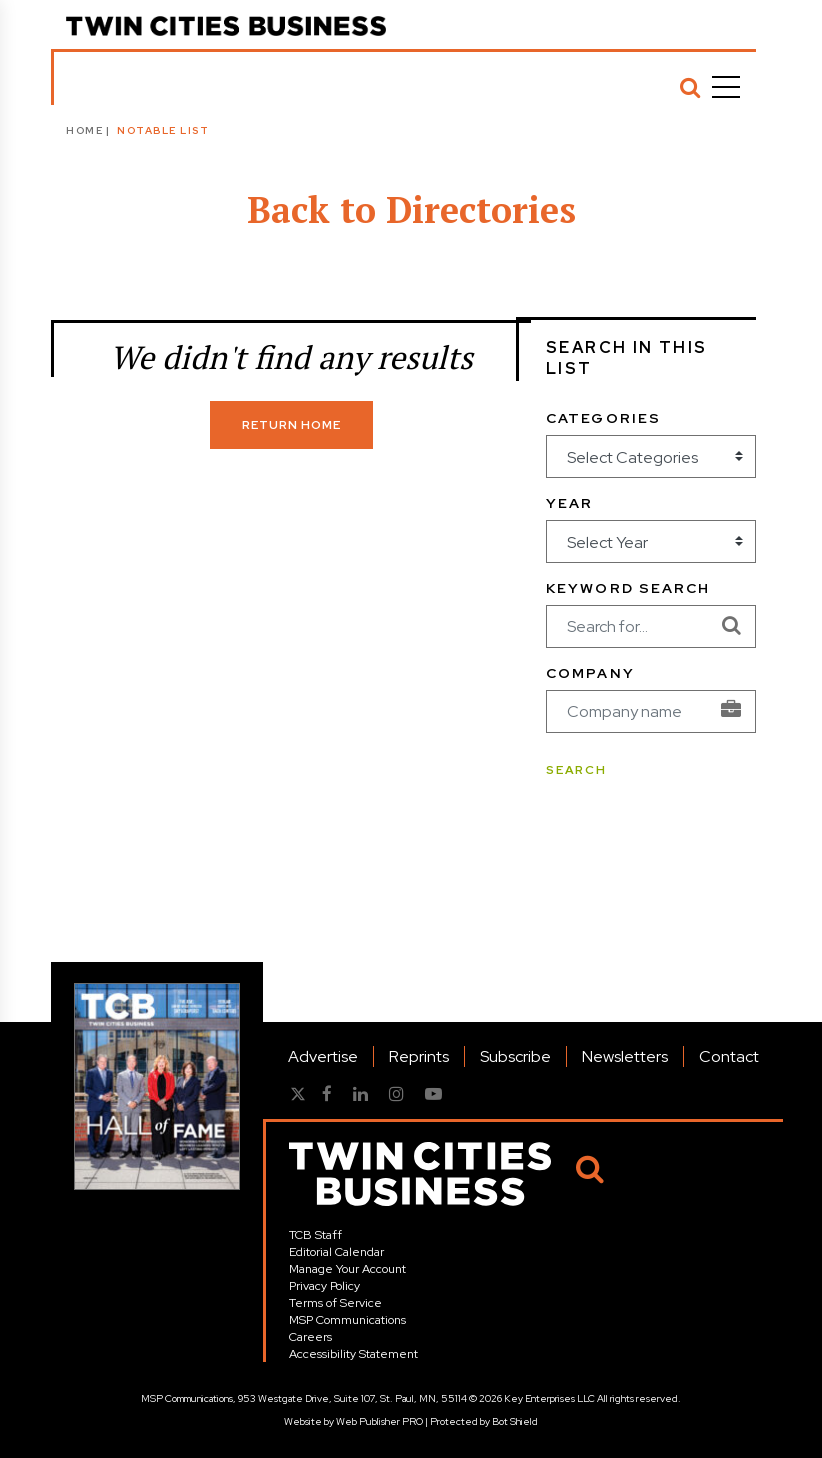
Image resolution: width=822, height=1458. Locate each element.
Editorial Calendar (336, 1252)
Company (590, 673)
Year (569, 503)
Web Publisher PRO (379, 1421)
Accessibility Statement (353, 1354)
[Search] (690, 87)
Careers (310, 1337)
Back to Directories (411, 209)
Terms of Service (335, 1303)
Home (84, 130)
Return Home (291, 425)
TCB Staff (315, 1235)
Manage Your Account (347, 1269)
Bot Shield (515, 1421)
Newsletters (625, 1056)
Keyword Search (628, 588)
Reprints (419, 1056)
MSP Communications (347, 1320)
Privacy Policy (324, 1286)
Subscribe (515, 1056)
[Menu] (726, 87)
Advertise (323, 1056)
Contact (729, 1056)
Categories (603, 418)
